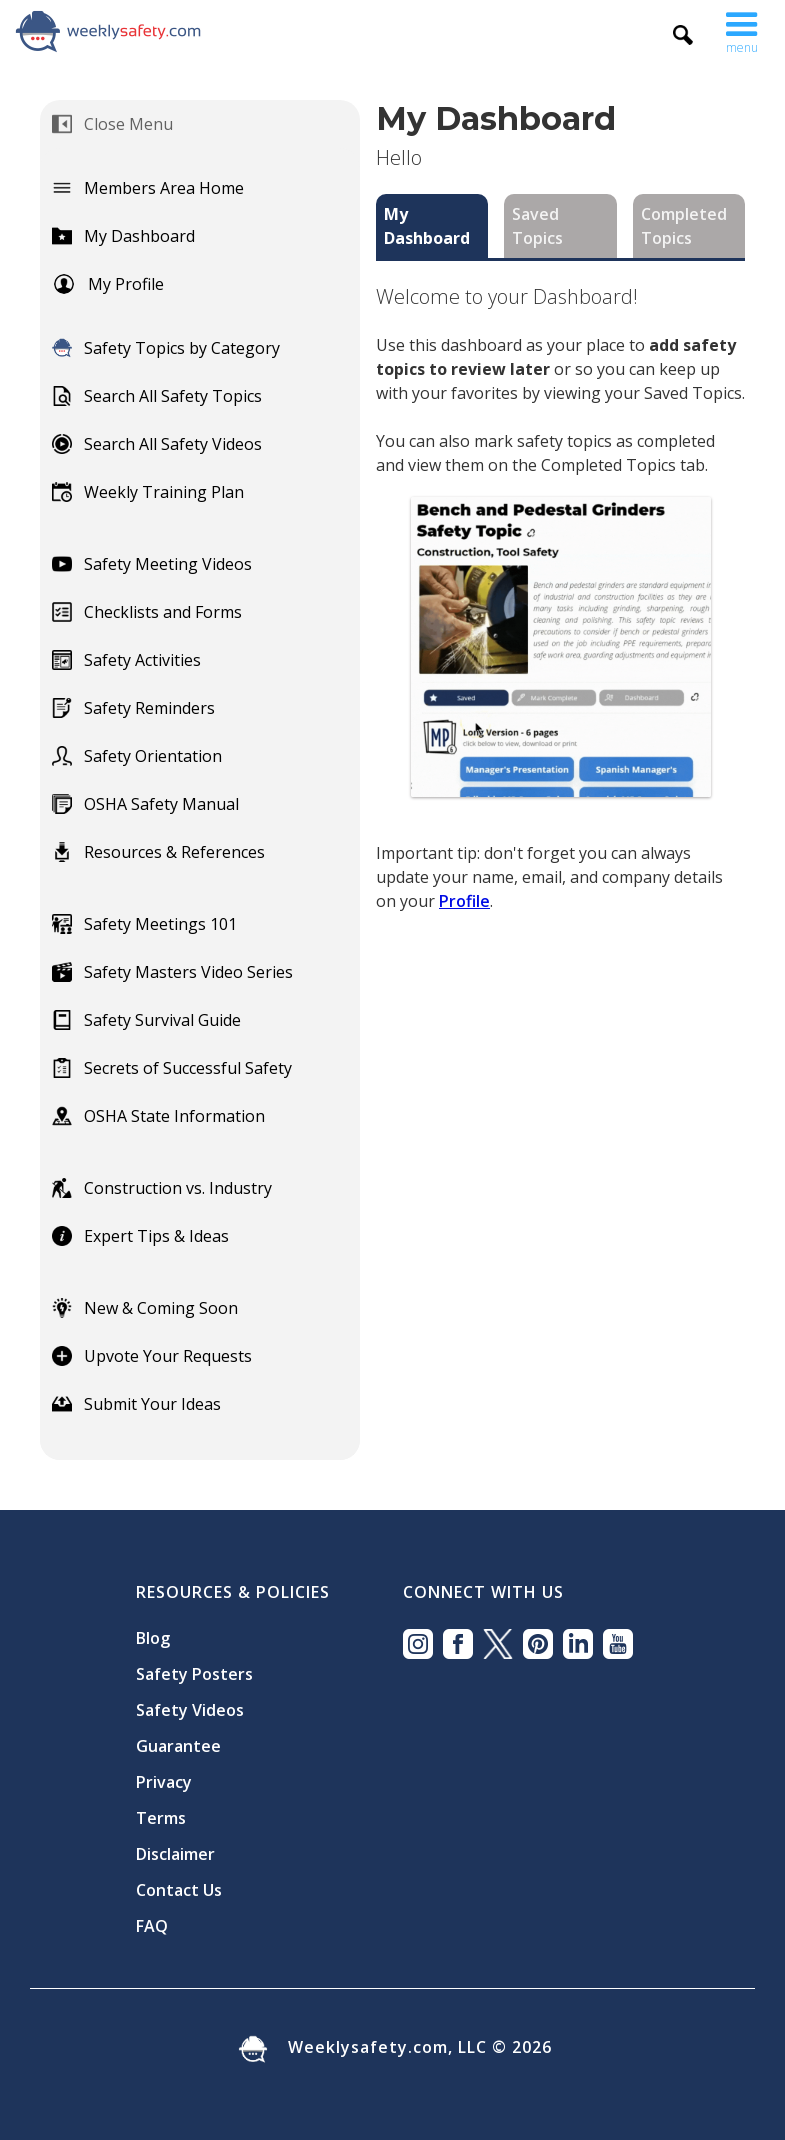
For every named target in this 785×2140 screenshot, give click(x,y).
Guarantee (178, 1746)
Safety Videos (190, 1710)
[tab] (432, 226)
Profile (464, 901)
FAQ (152, 1926)
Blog (153, 1638)
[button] (742, 28)
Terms (161, 1818)
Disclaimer (175, 1854)
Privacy (164, 1782)
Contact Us (179, 1890)
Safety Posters (194, 1674)
